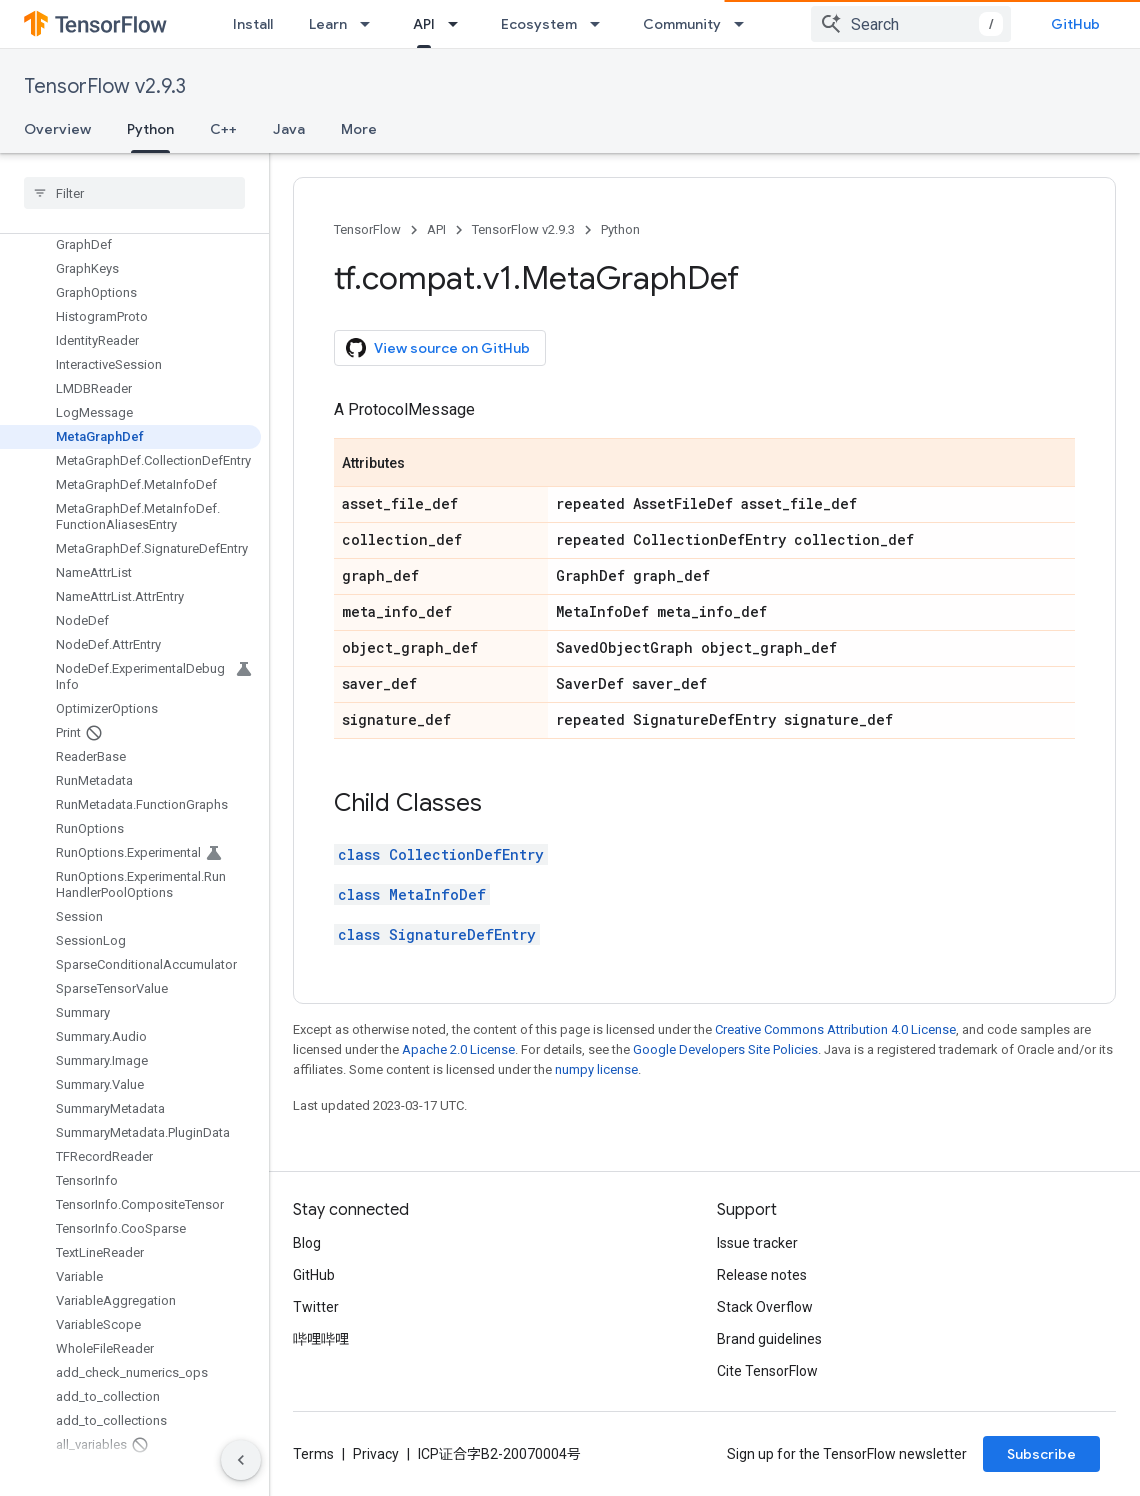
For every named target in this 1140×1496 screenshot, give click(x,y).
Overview (57, 129)
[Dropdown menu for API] (459, 24)
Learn (328, 24)
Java (289, 129)
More (359, 129)
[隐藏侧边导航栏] (241, 1460)
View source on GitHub (438, 348)
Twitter (316, 1307)
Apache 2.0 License (458, 1049)
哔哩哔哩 (321, 1339)
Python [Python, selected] (150, 129)
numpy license (596, 1069)
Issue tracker (757, 1243)
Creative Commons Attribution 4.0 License (835, 1029)
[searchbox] (134, 193)
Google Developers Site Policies (725, 1049)
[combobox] (911, 24)
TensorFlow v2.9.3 (105, 86)
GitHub (1075, 24)
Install (253, 24)
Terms (313, 1454)
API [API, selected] (424, 24)
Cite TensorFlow (767, 1371)
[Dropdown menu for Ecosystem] (601, 24)
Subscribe (1041, 1454)
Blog (307, 1243)
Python (620, 229)
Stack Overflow (765, 1307)
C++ (223, 129)
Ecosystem (539, 24)
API (436, 229)
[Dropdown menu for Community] (745, 24)
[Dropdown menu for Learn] (371, 24)
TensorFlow (367, 229)
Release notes (762, 1275)
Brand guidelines (769, 1339)
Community (682, 24)
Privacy (376, 1454)
